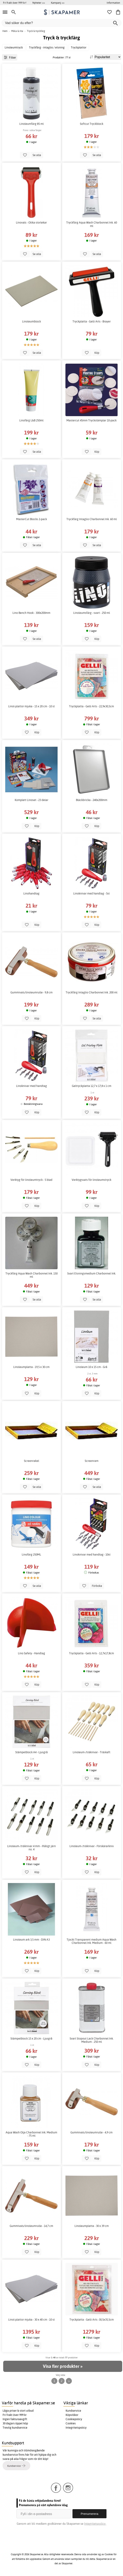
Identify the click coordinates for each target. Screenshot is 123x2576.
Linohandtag (31, 893)
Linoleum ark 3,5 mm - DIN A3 (31, 1939)
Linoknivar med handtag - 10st (92, 1554)
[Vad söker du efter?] (61, 23)
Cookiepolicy (74, 2419)
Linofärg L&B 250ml (31, 420)
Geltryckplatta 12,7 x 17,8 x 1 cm (91, 1086)
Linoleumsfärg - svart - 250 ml (91, 612)
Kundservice (73, 2410)
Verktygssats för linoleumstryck (91, 1179)
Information (113, 2)
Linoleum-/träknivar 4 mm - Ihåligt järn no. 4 (31, 1847)
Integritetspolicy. (95, 2524)
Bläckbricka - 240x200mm (91, 800)
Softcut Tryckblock (91, 123)
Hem (4, 31)
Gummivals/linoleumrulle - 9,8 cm (31, 992)
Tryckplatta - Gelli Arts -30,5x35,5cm (91, 2319)
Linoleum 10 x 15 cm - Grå (91, 1367)
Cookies (71, 2423)
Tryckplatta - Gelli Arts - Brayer (91, 321)
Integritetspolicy (76, 2427)
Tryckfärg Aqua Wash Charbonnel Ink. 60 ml (91, 224)
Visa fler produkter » (62, 2366)
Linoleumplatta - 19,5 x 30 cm (31, 1367)
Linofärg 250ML (31, 1554)
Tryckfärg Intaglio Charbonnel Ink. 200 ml (91, 992)
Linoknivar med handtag (31, 1086)
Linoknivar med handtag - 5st (91, 893)
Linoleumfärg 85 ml (31, 123)
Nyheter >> (38, 2)
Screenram (91, 1460)
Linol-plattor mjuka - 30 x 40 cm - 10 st (31, 2319)
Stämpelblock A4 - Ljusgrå (31, 1752)
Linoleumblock (31, 321)
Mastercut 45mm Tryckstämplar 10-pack (91, 420)
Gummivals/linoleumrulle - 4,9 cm (91, 2132)
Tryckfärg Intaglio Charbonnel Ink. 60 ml (91, 519)
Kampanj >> (57, 2)
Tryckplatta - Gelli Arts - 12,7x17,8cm (91, 1653)
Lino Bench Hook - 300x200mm (31, 612)
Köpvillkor (72, 2415)
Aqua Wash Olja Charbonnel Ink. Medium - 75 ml (31, 2134)
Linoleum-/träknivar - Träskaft (91, 1752)
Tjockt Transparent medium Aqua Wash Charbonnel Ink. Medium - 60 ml (91, 1941)
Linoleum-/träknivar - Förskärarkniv (91, 1846)
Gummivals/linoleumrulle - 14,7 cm (31, 2225)
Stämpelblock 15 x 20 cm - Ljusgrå (31, 2038)
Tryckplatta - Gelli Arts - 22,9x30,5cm (91, 706)
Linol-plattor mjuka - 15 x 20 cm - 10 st (31, 706)
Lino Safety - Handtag (31, 1653)
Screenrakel (31, 1460)
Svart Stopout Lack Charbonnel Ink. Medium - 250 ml (92, 2040)
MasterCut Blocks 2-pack (31, 519)
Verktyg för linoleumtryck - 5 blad (31, 1179)
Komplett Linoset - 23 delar (31, 800)
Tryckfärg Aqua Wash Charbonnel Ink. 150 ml (31, 1275)
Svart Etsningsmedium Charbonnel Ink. (91, 1273)
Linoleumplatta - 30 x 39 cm (91, 2225)
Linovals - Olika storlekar (31, 222)
